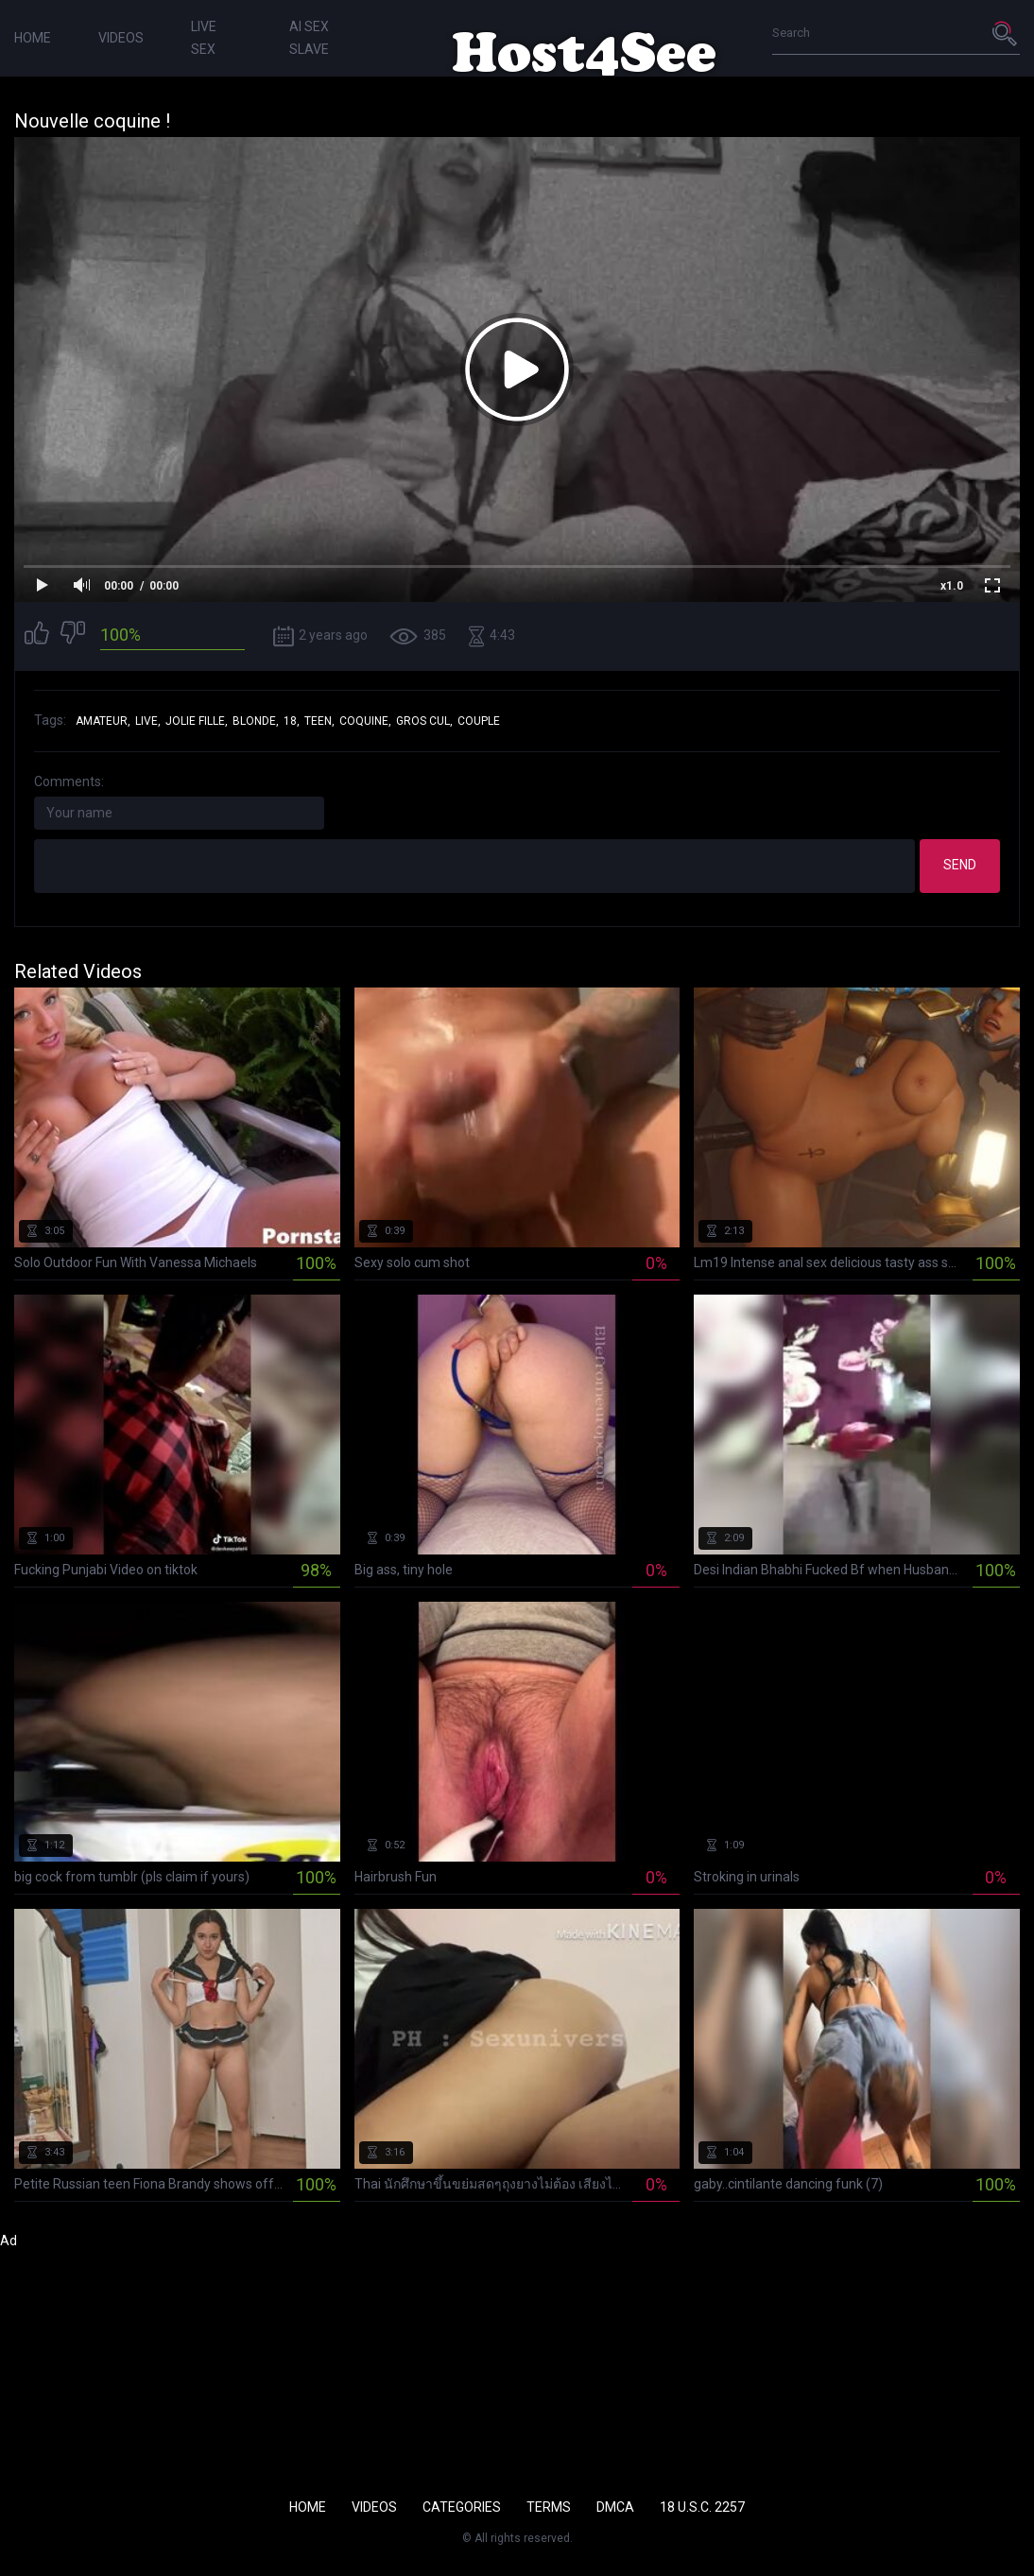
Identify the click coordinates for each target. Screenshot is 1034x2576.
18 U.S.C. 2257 (702, 2507)
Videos (121, 37)
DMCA (615, 2507)
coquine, (365, 721)
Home (32, 37)
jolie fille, (196, 721)
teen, (319, 721)
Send (959, 864)
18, (292, 721)
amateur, (103, 721)
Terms (548, 2507)
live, (148, 721)
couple (478, 721)
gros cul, (424, 721)
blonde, (256, 721)
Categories (461, 2507)
